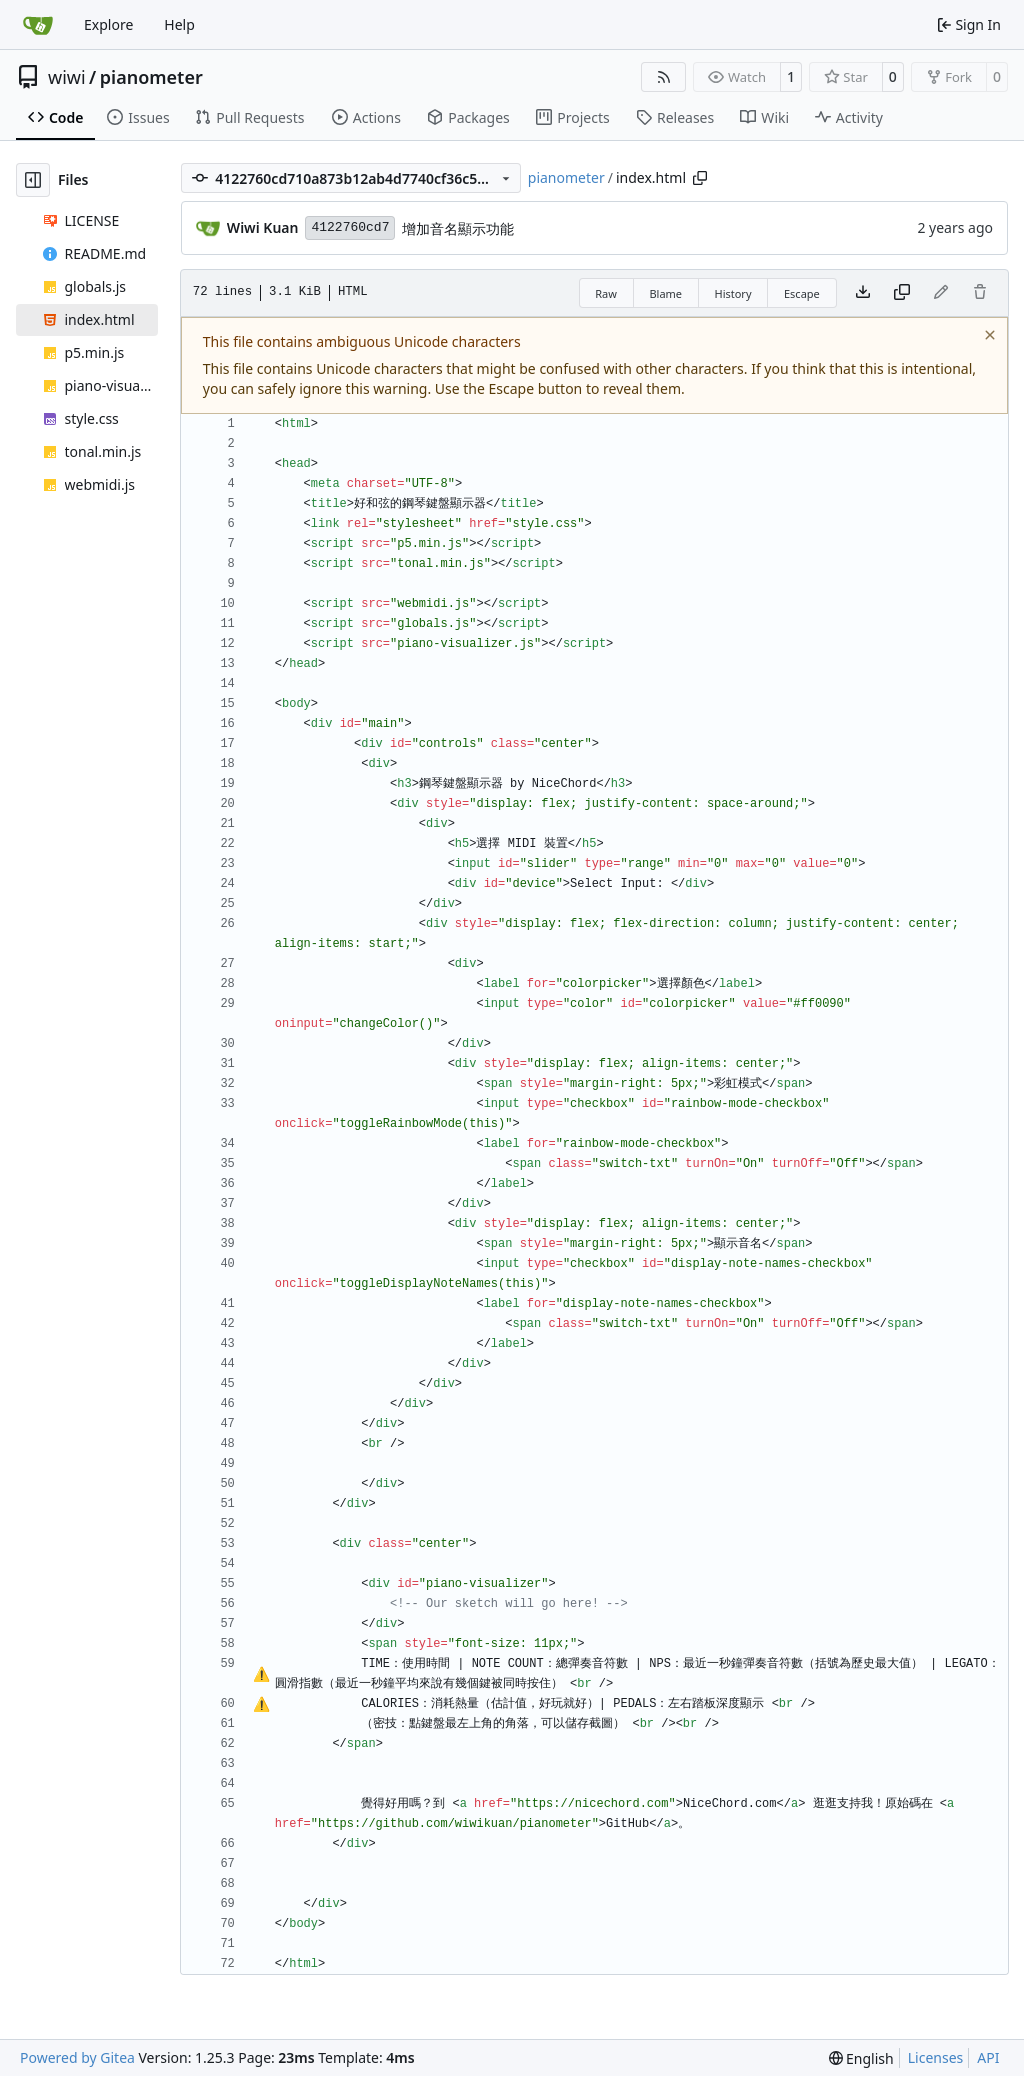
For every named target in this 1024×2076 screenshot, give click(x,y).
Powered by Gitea (77, 2057)
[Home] (38, 25)
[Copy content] (902, 293)
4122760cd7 (350, 227)
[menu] (861, 2058)
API (988, 2057)
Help (179, 24)
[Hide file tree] (33, 180)
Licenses (936, 2057)
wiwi (67, 77)
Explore (108, 24)
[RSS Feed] (664, 77)
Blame (665, 293)
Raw (606, 293)
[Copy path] (700, 178)
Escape (802, 293)
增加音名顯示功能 (458, 228)
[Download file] (863, 293)
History (732, 293)
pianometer (151, 77)
